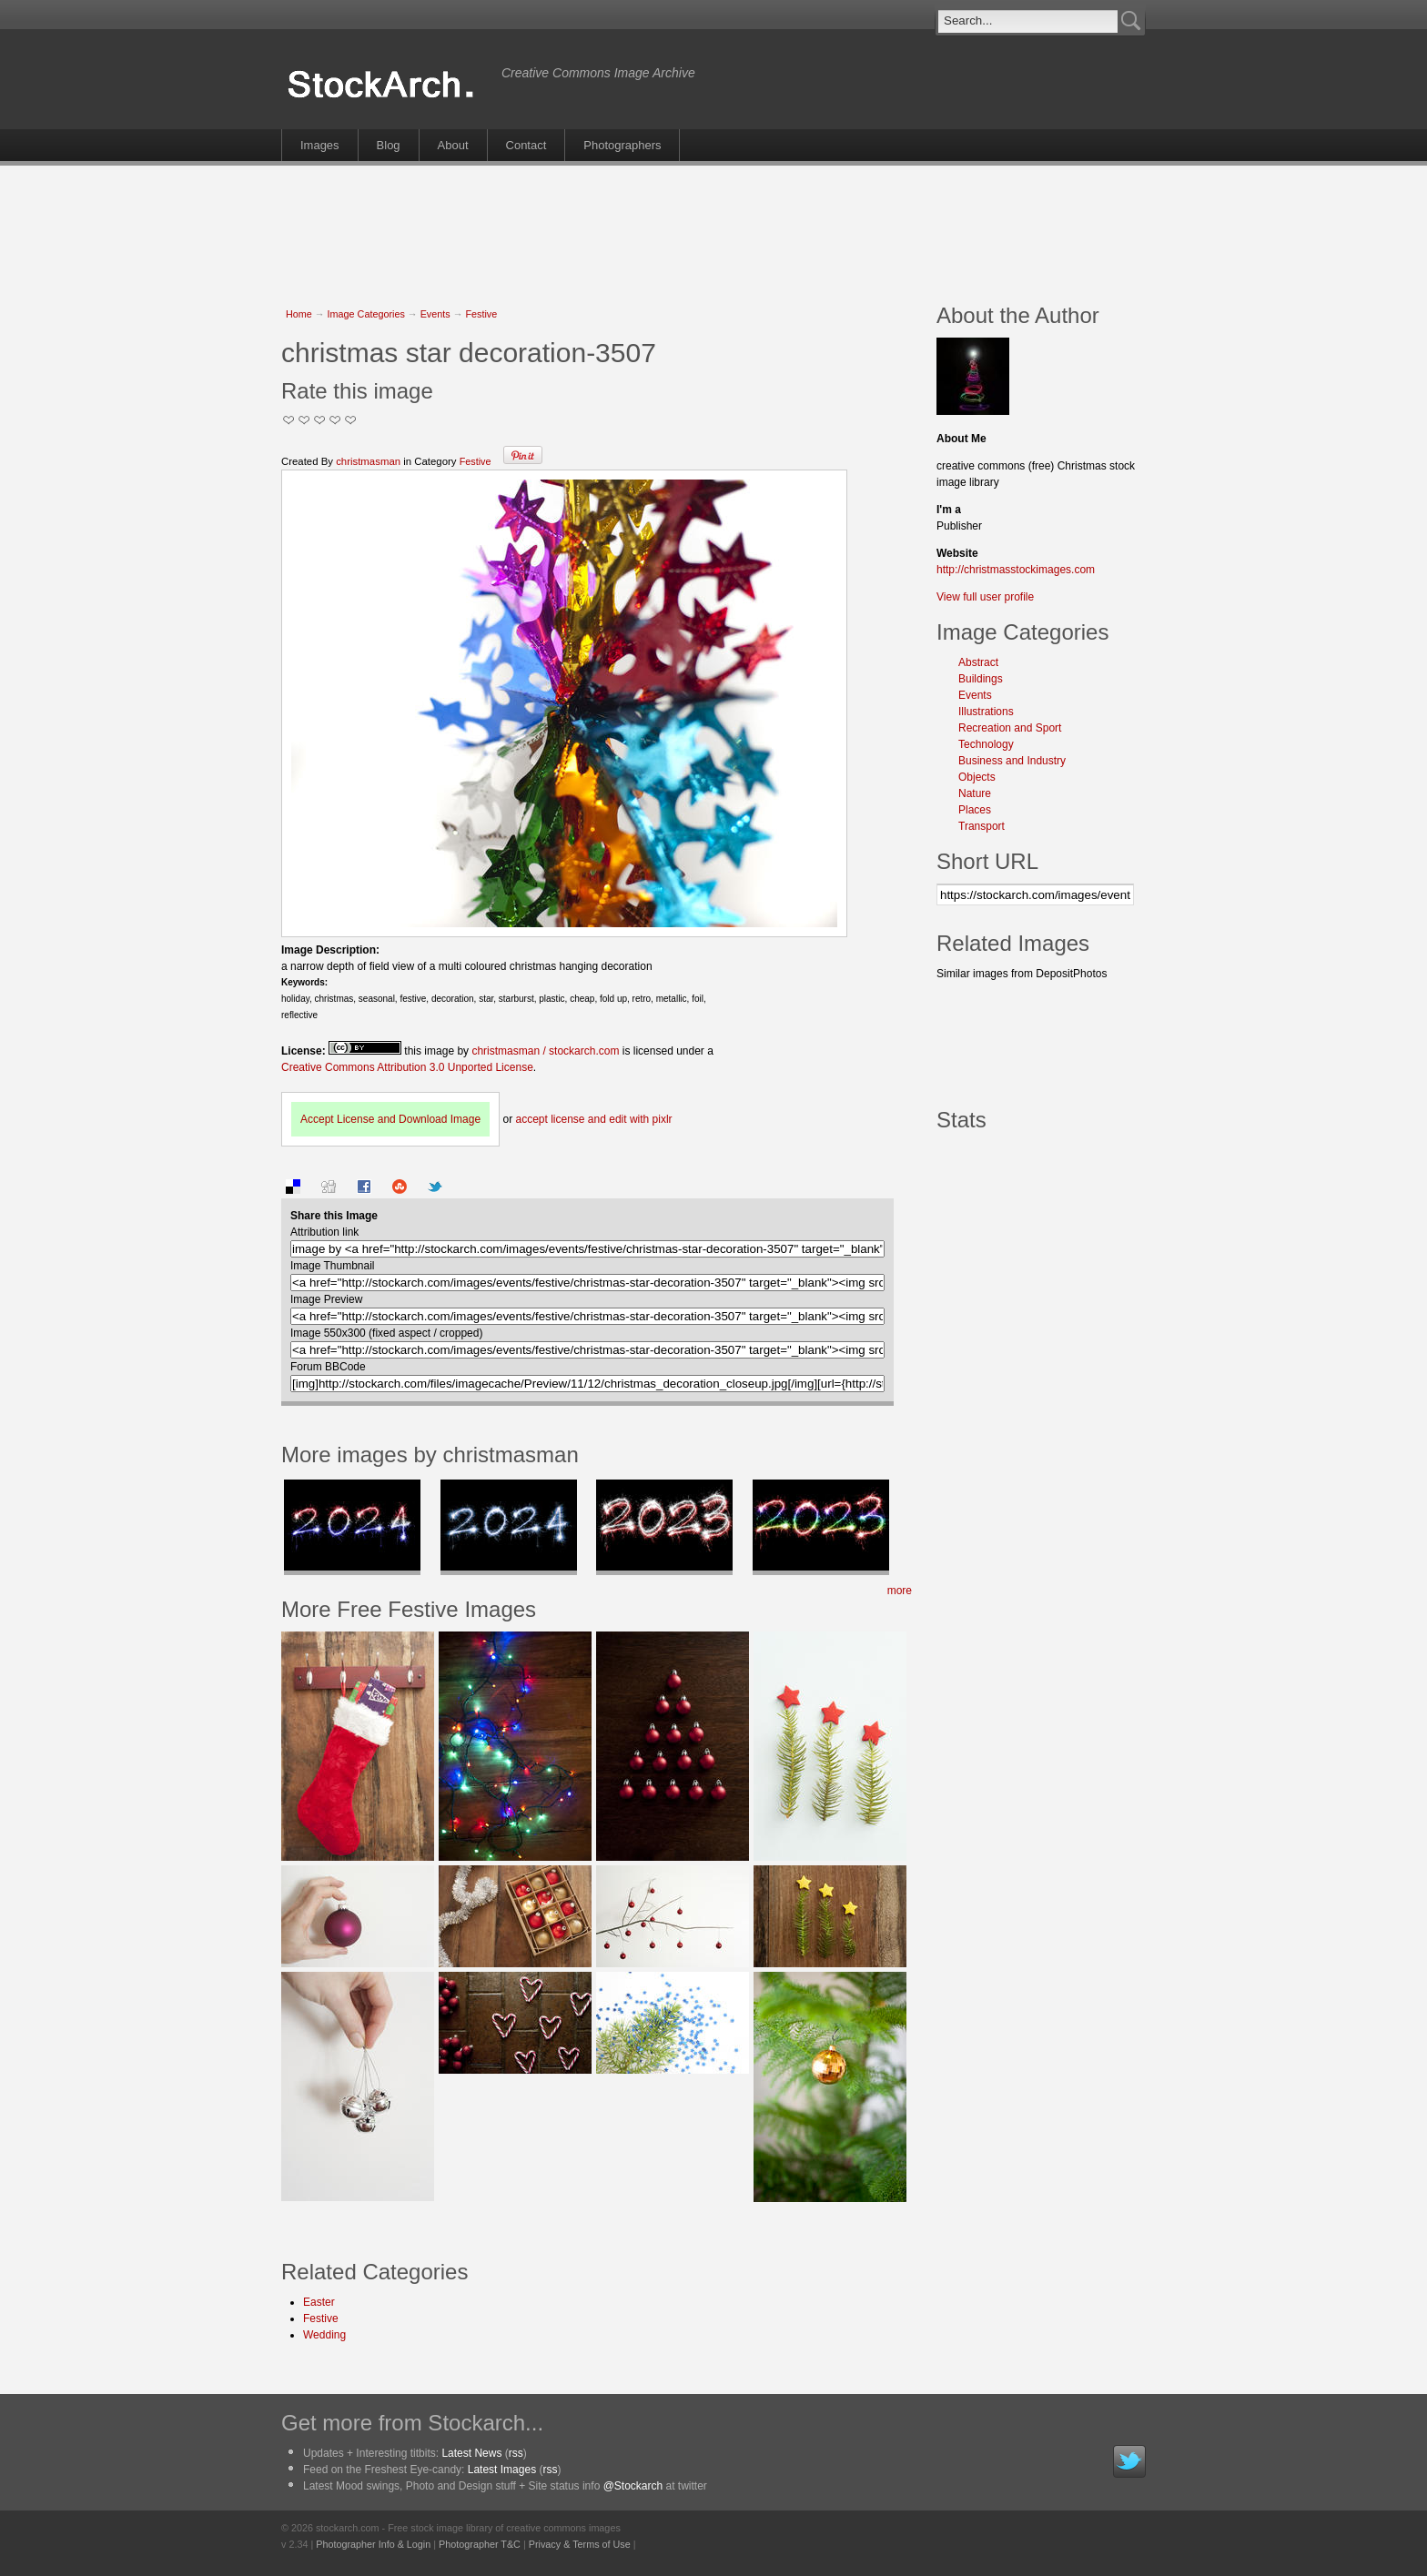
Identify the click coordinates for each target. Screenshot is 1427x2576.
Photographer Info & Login (373, 2544)
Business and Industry (1012, 760)
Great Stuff (335, 420)
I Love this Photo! (351, 420)
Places (974, 809)
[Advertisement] (713, 225)
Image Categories (366, 313)
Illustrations (986, 711)
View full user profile (985, 597)
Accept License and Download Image (390, 1119)
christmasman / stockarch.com (545, 1051)
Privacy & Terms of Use (580, 2544)
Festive (481, 313)
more (899, 1590)
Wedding (324, 2335)
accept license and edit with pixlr (593, 1119)
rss (516, 2453)
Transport (981, 826)
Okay (304, 420)
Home (299, 313)
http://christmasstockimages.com (1015, 569)
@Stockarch (633, 2486)
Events (435, 313)
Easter (319, 2302)
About (453, 145)
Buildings (980, 678)
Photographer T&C (480, 2544)
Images (319, 145)
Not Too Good (289, 420)
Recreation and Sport (1009, 728)
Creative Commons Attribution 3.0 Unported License (407, 1067)
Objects (977, 777)
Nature (974, 793)
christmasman (368, 461)
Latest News (471, 2453)
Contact (526, 145)
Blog (388, 145)
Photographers (622, 145)
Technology (986, 744)
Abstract (978, 662)
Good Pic (320, 420)
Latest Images (502, 2469)
